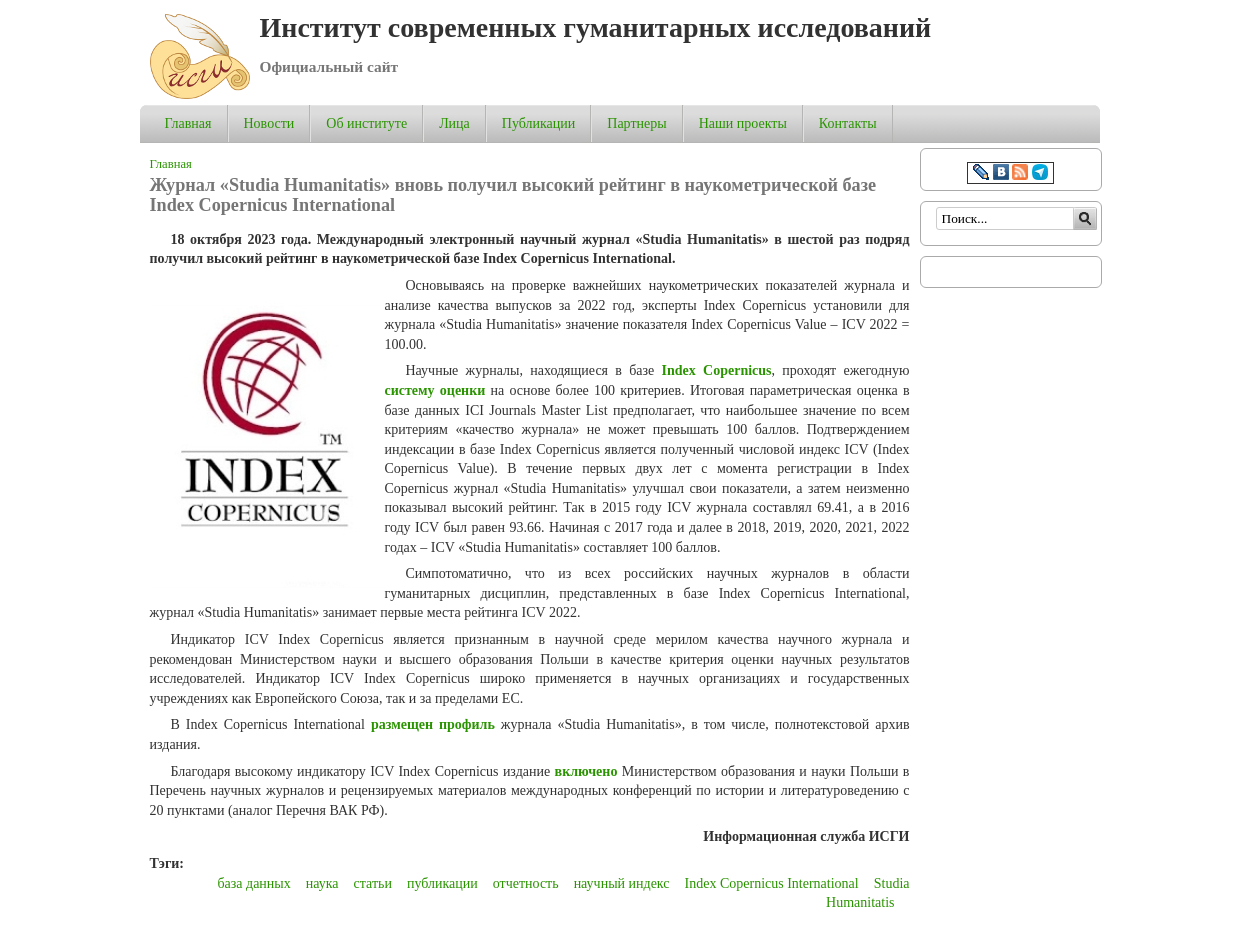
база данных (253, 883)
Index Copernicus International (772, 883)
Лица (454, 123)
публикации (442, 883)
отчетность (526, 883)
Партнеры (636, 123)
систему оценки (435, 390)
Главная (188, 123)
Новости (269, 123)
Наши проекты (743, 123)
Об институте (366, 123)
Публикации (538, 123)
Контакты (848, 123)
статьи (373, 883)
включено (586, 771)
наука (322, 883)
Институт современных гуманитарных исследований (596, 27)
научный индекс (622, 883)
